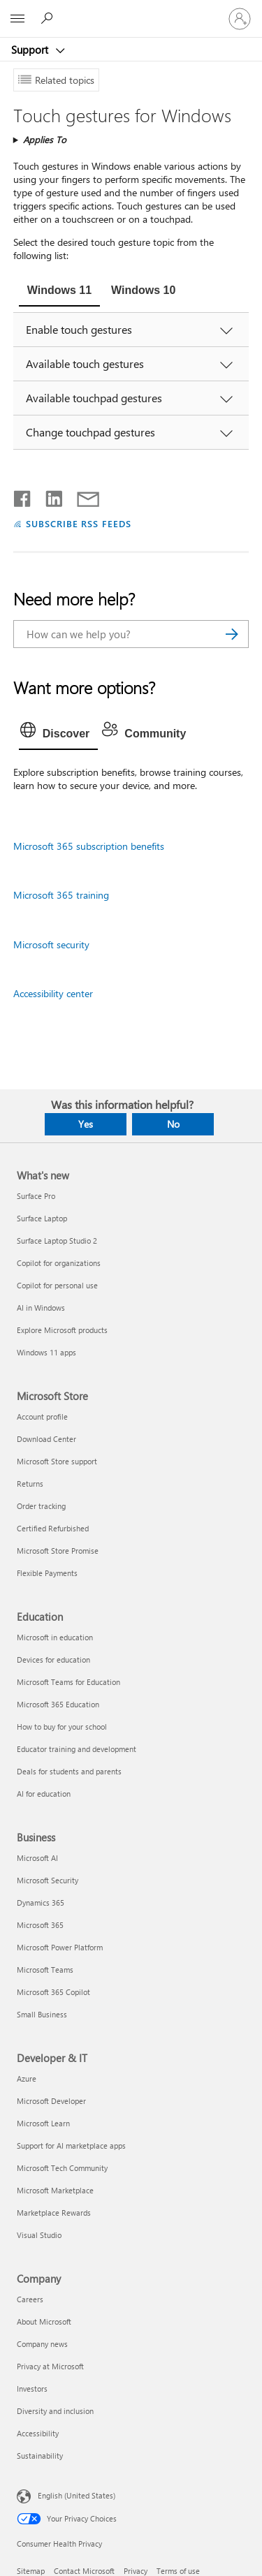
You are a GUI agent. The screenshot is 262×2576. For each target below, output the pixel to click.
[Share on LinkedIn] (48, 496)
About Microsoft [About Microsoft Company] (44, 2321)
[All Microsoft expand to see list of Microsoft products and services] (17, 19)
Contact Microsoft (84, 2571)
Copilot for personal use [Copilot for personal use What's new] (57, 1285)
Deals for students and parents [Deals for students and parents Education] (69, 1771)
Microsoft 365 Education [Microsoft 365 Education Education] (58, 1704)
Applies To (44, 139)
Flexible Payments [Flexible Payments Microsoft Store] (47, 1573)
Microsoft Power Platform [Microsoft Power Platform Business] (60, 1947)
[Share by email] (81, 496)
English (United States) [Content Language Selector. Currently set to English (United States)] (76, 2495)
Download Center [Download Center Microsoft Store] (46, 1439)
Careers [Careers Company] (30, 2299)
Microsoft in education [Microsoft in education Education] (55, 1637)
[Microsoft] (130, 10)
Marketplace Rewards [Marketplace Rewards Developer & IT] (54, 2212)
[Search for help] (49, 18)
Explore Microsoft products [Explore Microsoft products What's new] (62, 1330)
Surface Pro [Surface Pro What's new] (36, 1196)
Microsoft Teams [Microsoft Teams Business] (45, 1969)
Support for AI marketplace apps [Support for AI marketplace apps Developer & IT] (71, 2145)
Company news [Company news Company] (42, 2344)
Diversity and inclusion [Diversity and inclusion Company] (55, 2411)
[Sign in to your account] (239, 19)
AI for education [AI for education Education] (44, 1793)
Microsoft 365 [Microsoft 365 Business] (40, 1925)
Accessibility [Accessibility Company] (38, 2433)
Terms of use (178, 2571)
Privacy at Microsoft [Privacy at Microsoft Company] (50, 2366)
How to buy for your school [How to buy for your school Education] (62, 1726)
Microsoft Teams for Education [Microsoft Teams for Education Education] (68, 1682)
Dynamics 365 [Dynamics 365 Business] (40, 1902)
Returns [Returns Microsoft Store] (30, 1483)
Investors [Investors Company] (32, 2388)
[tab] (59, 292)
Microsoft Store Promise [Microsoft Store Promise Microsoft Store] (58, 1550)
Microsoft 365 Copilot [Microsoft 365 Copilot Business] (53, 1992)
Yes (85, 1124)
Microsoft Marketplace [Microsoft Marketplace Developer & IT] (55, 2190)
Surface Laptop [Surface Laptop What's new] (42, 1218)
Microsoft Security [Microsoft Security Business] (47, 1880)
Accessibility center (53, 993)
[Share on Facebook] (23, 496)
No (173, 1124)
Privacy (135, 2571)
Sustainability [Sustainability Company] (40, 2455)
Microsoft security (51, 944)
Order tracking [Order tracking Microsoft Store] (41, 1506)
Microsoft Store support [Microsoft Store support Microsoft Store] (57, 1461)
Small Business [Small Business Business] (42, 2014)
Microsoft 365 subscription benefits (88, 846)
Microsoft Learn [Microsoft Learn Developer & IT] (43, 2123)
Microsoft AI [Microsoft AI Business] (37, 1858)
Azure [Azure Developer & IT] (26, 2078)
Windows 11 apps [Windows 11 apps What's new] (46, 1352)
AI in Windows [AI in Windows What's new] (41, 1307)
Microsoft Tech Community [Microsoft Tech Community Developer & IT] (62, 2168)
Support (31, 50)
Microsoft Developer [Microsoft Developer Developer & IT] (51, 2101)
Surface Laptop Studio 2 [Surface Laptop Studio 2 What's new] (57, 1240)
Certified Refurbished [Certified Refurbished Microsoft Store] (53, 1528)
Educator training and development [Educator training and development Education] (76, 1749)
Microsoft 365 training (61, 894)
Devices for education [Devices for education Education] (53, 1659)
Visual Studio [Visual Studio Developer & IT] (39, 2235)
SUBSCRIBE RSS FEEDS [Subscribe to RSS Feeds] (79, 523)
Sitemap (31, 2571)
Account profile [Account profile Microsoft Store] (42, 1416)
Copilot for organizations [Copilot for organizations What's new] (59, 1263)
